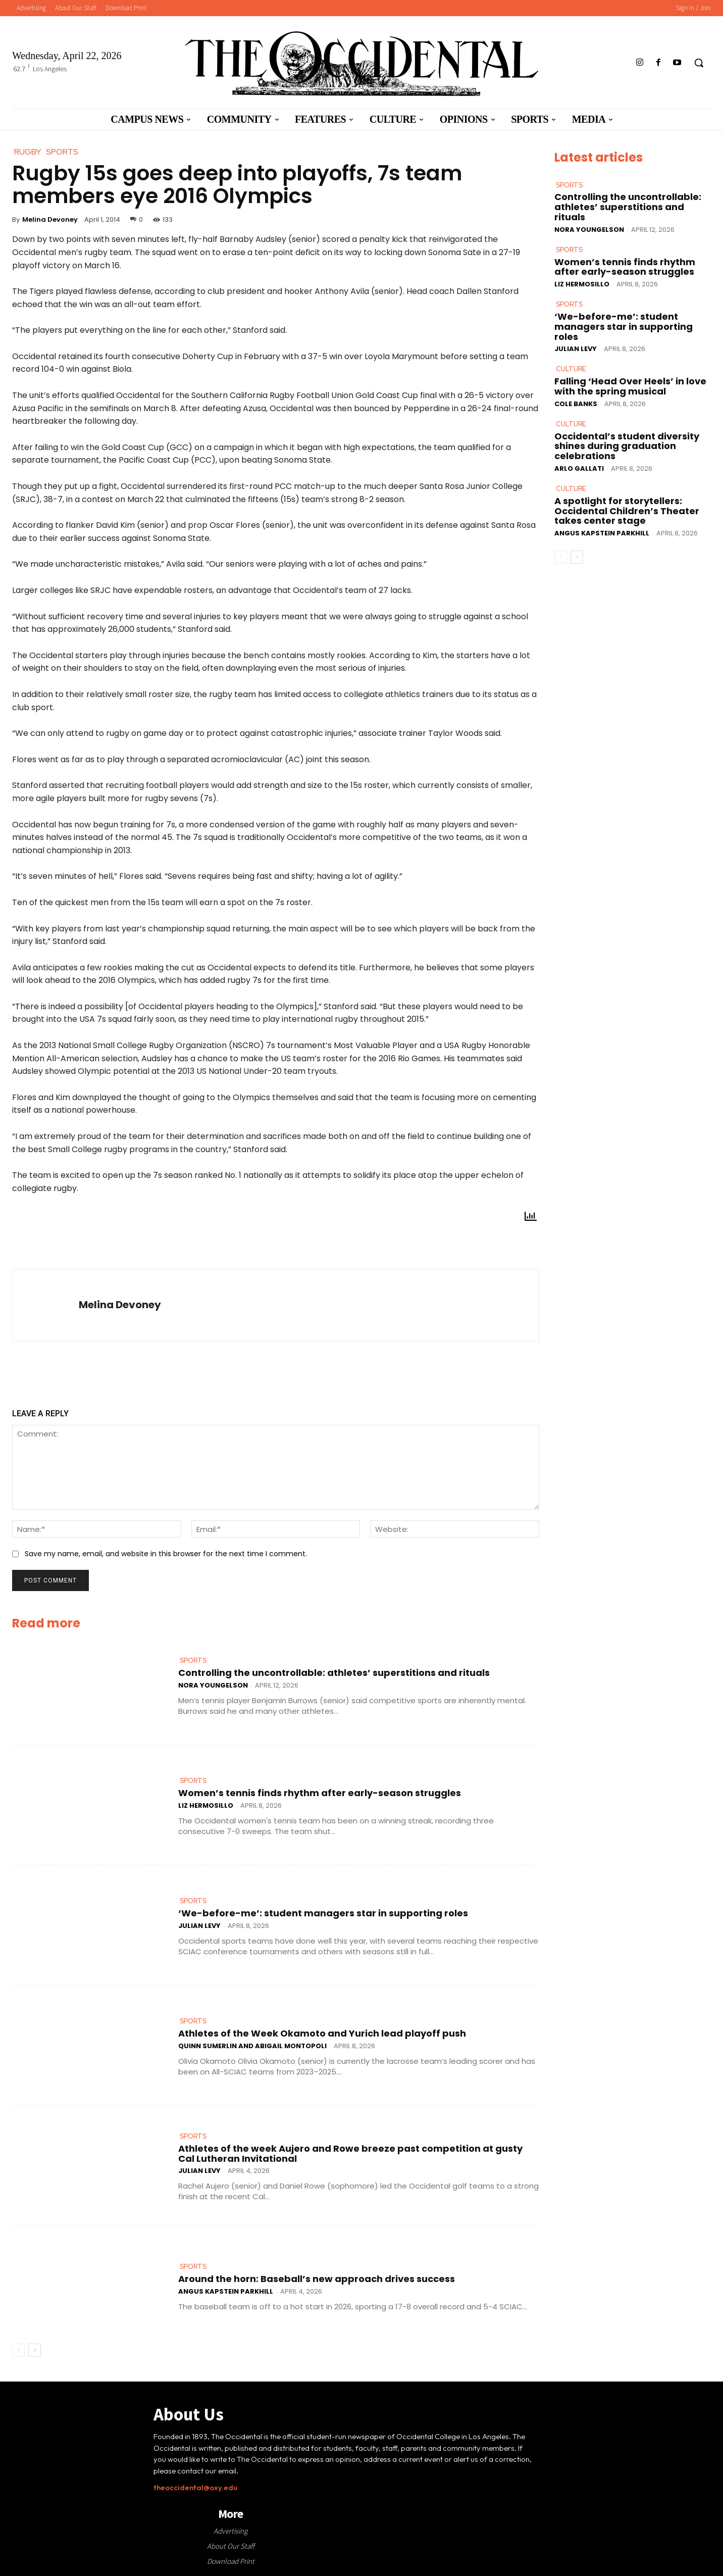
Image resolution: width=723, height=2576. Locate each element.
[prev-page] (18, 2350)
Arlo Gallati (579, 468)
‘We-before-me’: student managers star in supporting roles (323, 1913)
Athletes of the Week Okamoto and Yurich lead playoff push (322, 2033)
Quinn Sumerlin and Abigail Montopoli (252, 2046)
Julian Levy (199, 1925)
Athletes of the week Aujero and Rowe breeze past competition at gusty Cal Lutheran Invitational (350, 2153)
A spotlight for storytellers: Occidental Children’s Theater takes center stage (626, 510)
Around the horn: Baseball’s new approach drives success (316, 2278)
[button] (699, 63)
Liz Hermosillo (205, 1805)
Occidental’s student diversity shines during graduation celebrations (626, 446)
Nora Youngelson (213, 1685)
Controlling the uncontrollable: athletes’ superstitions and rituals (334, 1672)
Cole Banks (575, 404)
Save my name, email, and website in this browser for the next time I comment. (166, 1554)
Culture (571, 369)
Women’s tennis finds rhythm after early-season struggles (319, 1793)
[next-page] (34, 2350)
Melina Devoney (50, 219)
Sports (193, 1660)
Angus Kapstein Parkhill (225, 2291)
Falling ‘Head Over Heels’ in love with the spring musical (630, 386)
